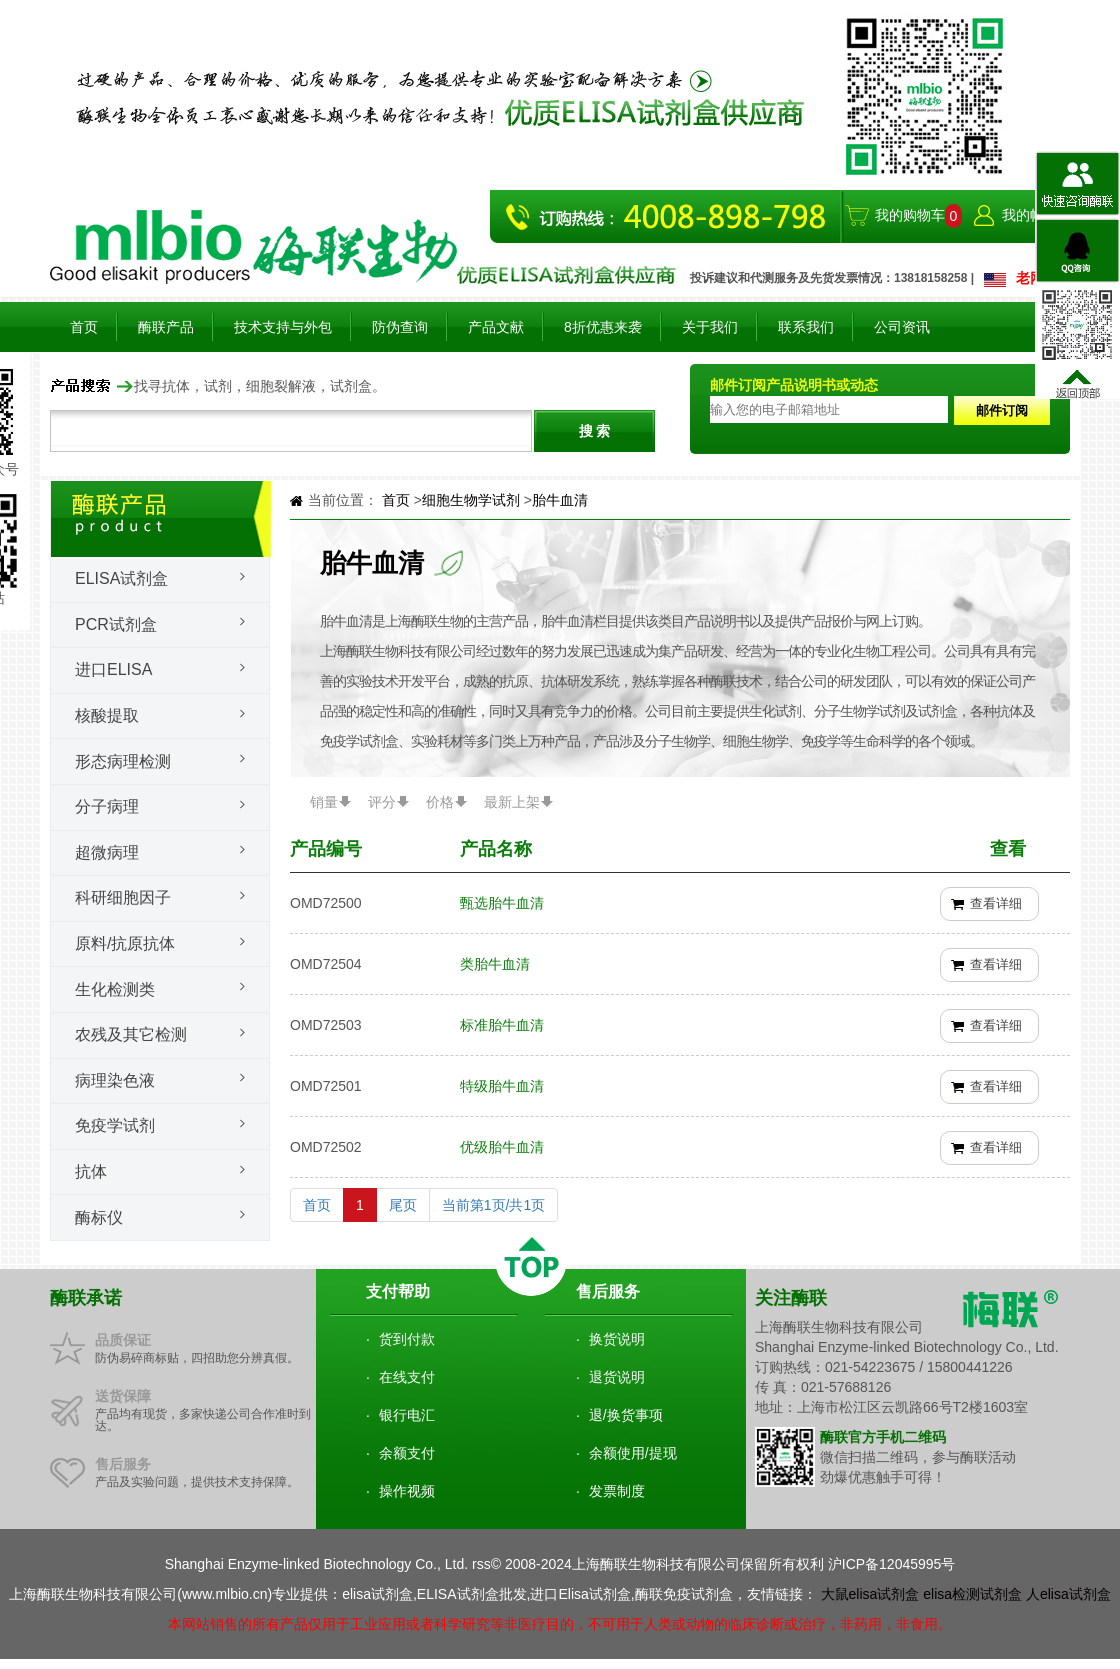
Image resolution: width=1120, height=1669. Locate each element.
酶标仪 (99, 1217)
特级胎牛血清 (502, 1086)
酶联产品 (166, 327)
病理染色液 (115, 1080)
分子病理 (107, 806)
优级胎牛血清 (502, 1147)
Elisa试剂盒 (121, 578)
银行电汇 (407, 1415)
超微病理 (107, 852)
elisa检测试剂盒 (972, 1594)
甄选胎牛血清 (502, 903)
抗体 (91, 1171)
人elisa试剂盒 (1068, 1594)
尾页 (403, 1205)
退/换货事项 (626, 1415)
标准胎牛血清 (502, 1025)
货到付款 (407, 1339)
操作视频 (407, 1491)
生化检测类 (115, 989)
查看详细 (996, 903)
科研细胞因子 (123, 897)
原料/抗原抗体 (125, 943)
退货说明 (617, 1377)
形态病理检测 (123, 761)
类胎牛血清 (495, 964)
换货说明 (617, 1339)
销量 (324, 802)
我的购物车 (910, 215)
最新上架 (512, 802)
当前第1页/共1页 (493, 1205)
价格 (440, 802)
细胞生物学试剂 (473, 500)
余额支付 (407, 1453)
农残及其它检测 (131, 1034)
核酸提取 (107, 715)
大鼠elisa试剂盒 (870, 1594)
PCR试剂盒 (116, 624)
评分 (382, 802)
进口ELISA (113, 669)
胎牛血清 (560, 500)
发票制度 (617, 1491)
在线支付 (407, 1377)
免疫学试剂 (115, 1125)
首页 (84, 327)
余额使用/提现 (633, 1453)
